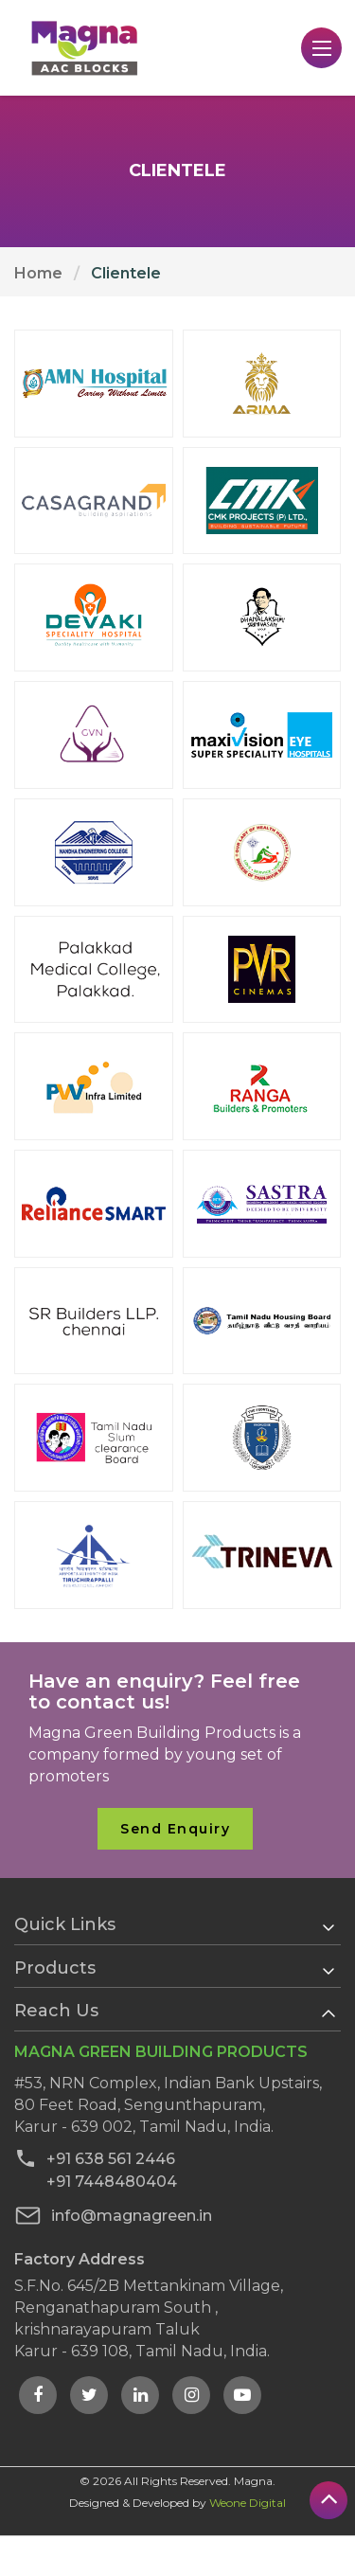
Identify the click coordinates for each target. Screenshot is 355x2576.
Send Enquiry (175, 1828)
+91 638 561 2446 (94, 2158)
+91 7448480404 (95, 2181)
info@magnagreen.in (113, 2215)
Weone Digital (247, 2503)
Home (38, 273)
